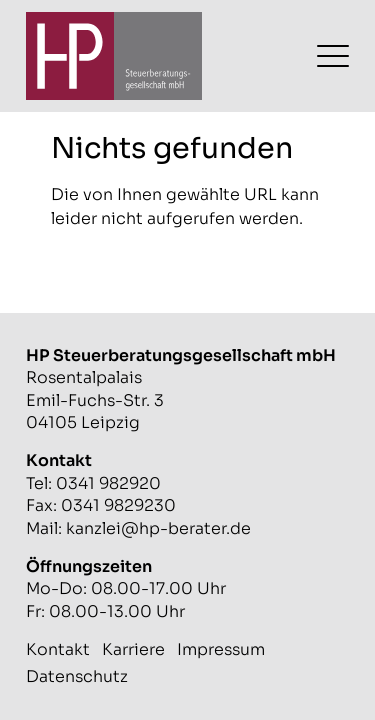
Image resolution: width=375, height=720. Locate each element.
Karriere (133, 649)
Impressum (221, 649)
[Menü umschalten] (333, 56)
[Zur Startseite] (114, 56)
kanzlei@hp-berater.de (158, 528)
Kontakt (58, 649)
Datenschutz (77, 676)
